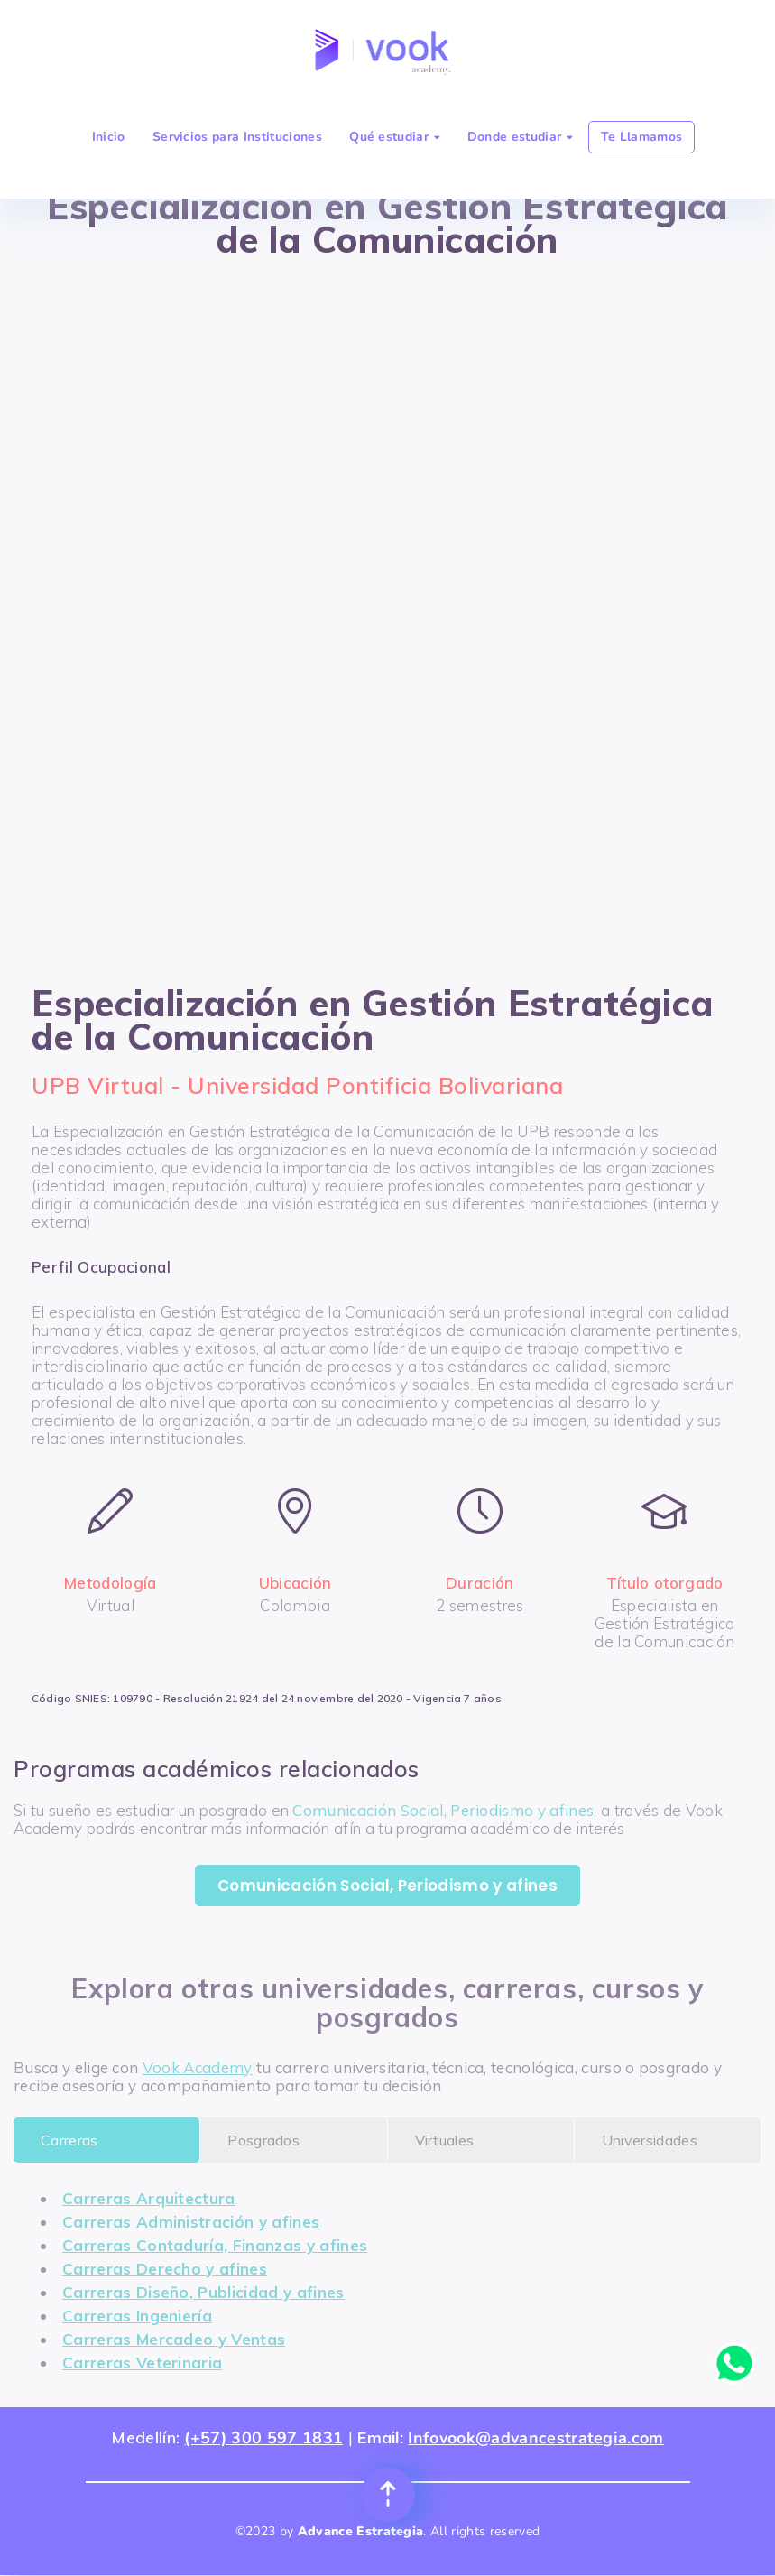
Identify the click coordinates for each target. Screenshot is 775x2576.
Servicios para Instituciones (237, 136)
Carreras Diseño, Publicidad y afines (203, 2292)
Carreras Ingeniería (137, 2315)
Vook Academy (198, 2067)
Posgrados (263, 2140)
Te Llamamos (642, 136)
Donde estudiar (520, 136)
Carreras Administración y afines (190, 2221)
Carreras (69, 2140)
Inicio (108, 136)
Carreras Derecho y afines (164, 2268)
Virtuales (445, 2140)
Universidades (649, 2140)
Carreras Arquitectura (148, 2198)
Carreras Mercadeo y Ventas (173, 2339)
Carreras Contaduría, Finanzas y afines (214, 2245)
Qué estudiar (394, 136)
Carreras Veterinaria (142, 2362)
